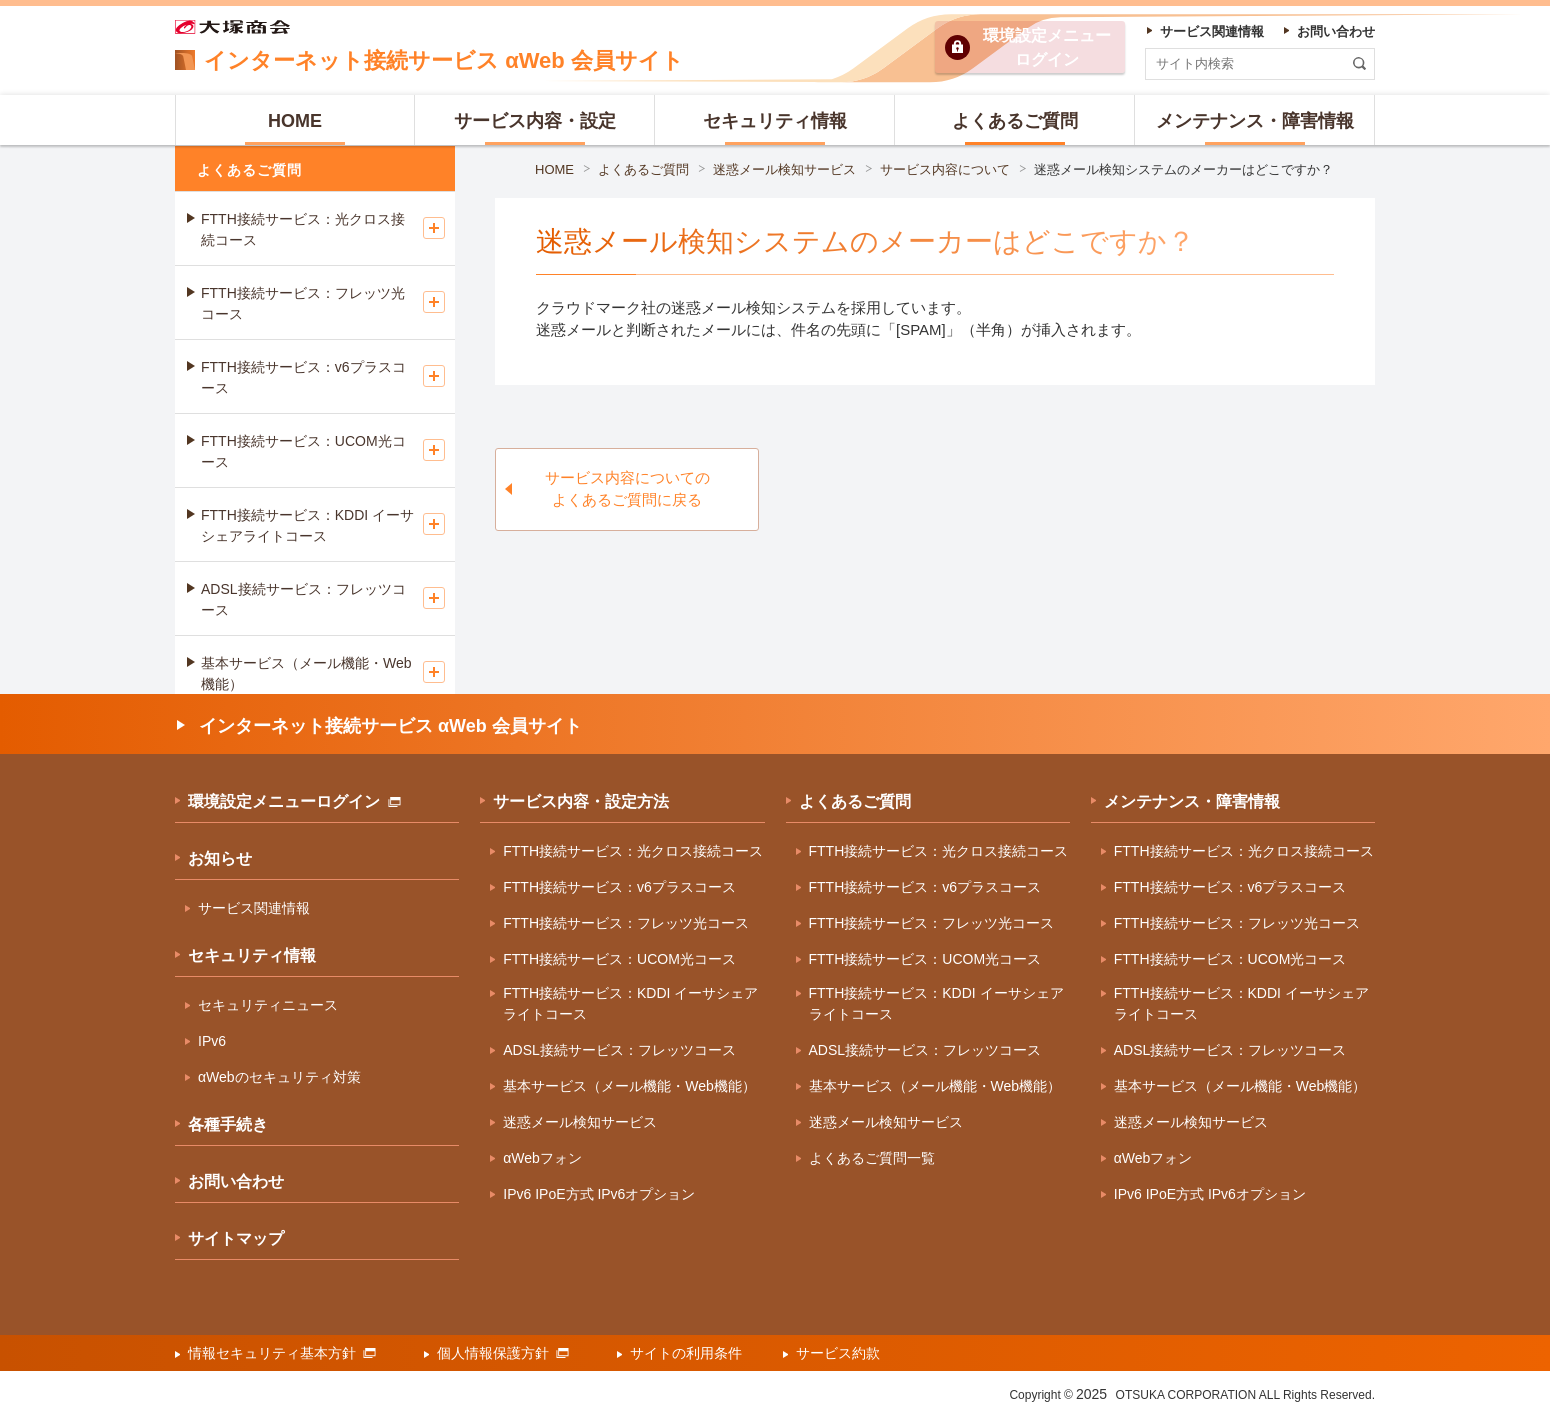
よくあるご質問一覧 (872, 1158)
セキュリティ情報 (252, 955)
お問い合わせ (236, 1181)
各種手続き (228, 1124)
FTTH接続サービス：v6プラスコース (303, 377)
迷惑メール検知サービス (784, 169)
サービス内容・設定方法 (581, 801)
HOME (554, 169)
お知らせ (220, 858)
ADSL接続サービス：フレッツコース (303, 599)
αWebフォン (542, 1158)
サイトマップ (236, 1238)
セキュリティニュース (268, 1005)
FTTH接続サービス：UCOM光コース (303, 451)
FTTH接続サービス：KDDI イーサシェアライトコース (307, 525)
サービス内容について (945, 169)
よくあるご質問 (643, 169)
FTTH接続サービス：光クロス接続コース (303, 229)
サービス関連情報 (254, 908)
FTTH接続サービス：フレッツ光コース (303, 303)
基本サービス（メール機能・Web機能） (306, 673)
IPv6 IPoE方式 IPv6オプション (599, 1194)
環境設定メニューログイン (294, 801)
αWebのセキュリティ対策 (279, 1077)
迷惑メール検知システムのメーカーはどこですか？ (1183, 169)
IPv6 (212, 1041)
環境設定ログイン (1047, 47)
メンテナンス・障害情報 (1192, 801)
